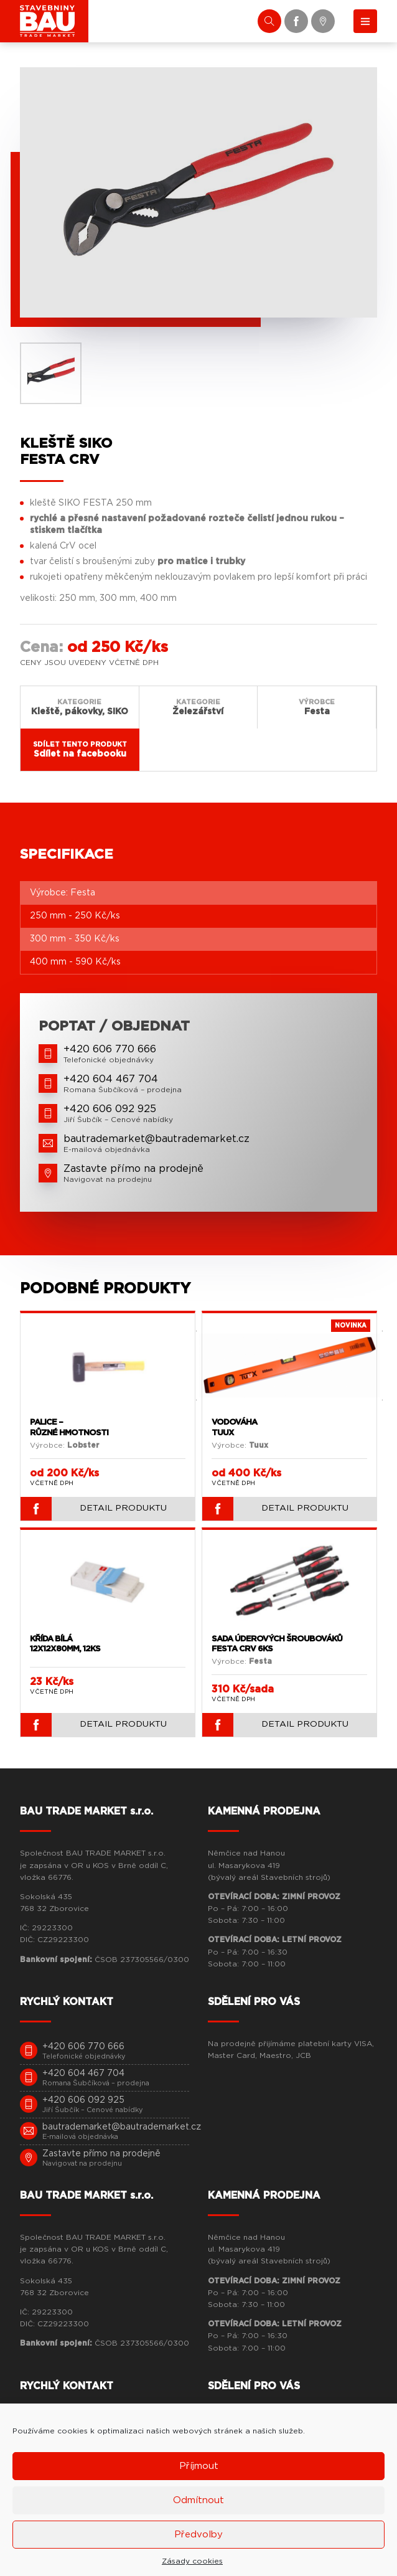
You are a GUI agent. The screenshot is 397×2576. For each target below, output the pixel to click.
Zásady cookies (192, 2561)
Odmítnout (198, 2500)
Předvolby (198, 2534)
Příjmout (198, 2466)
